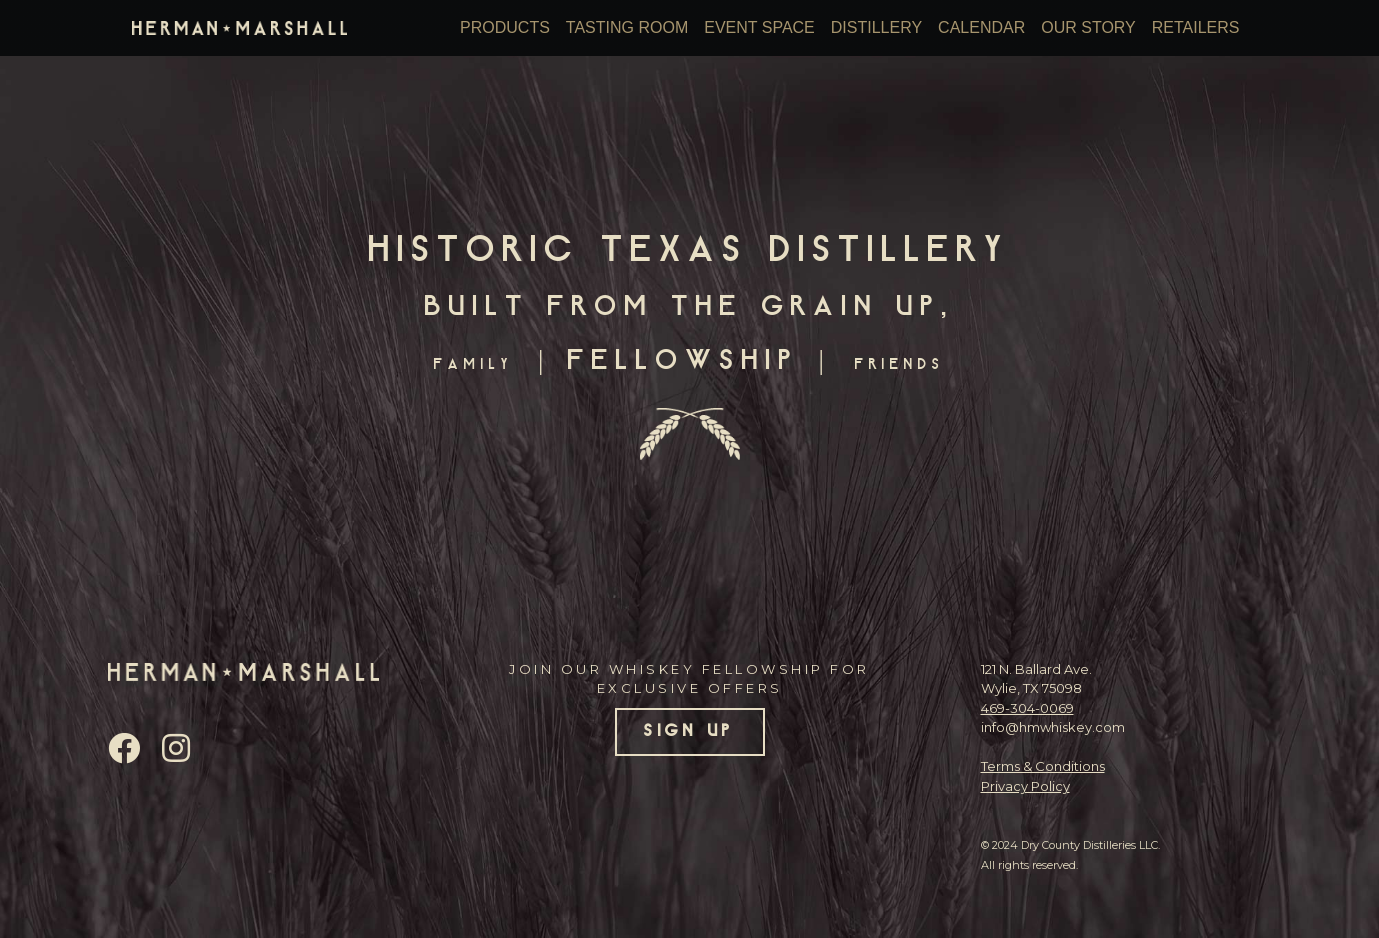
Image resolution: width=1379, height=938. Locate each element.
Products (505, 27)
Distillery (876, 27)
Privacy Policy (1025, 786)
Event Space (759, 27)
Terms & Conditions (1043, 766)
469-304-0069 (1027, 708)
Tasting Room (627, 27)
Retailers (1196, 27)
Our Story (1088, 27)
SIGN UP (689, 732)
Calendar (981, 27)
